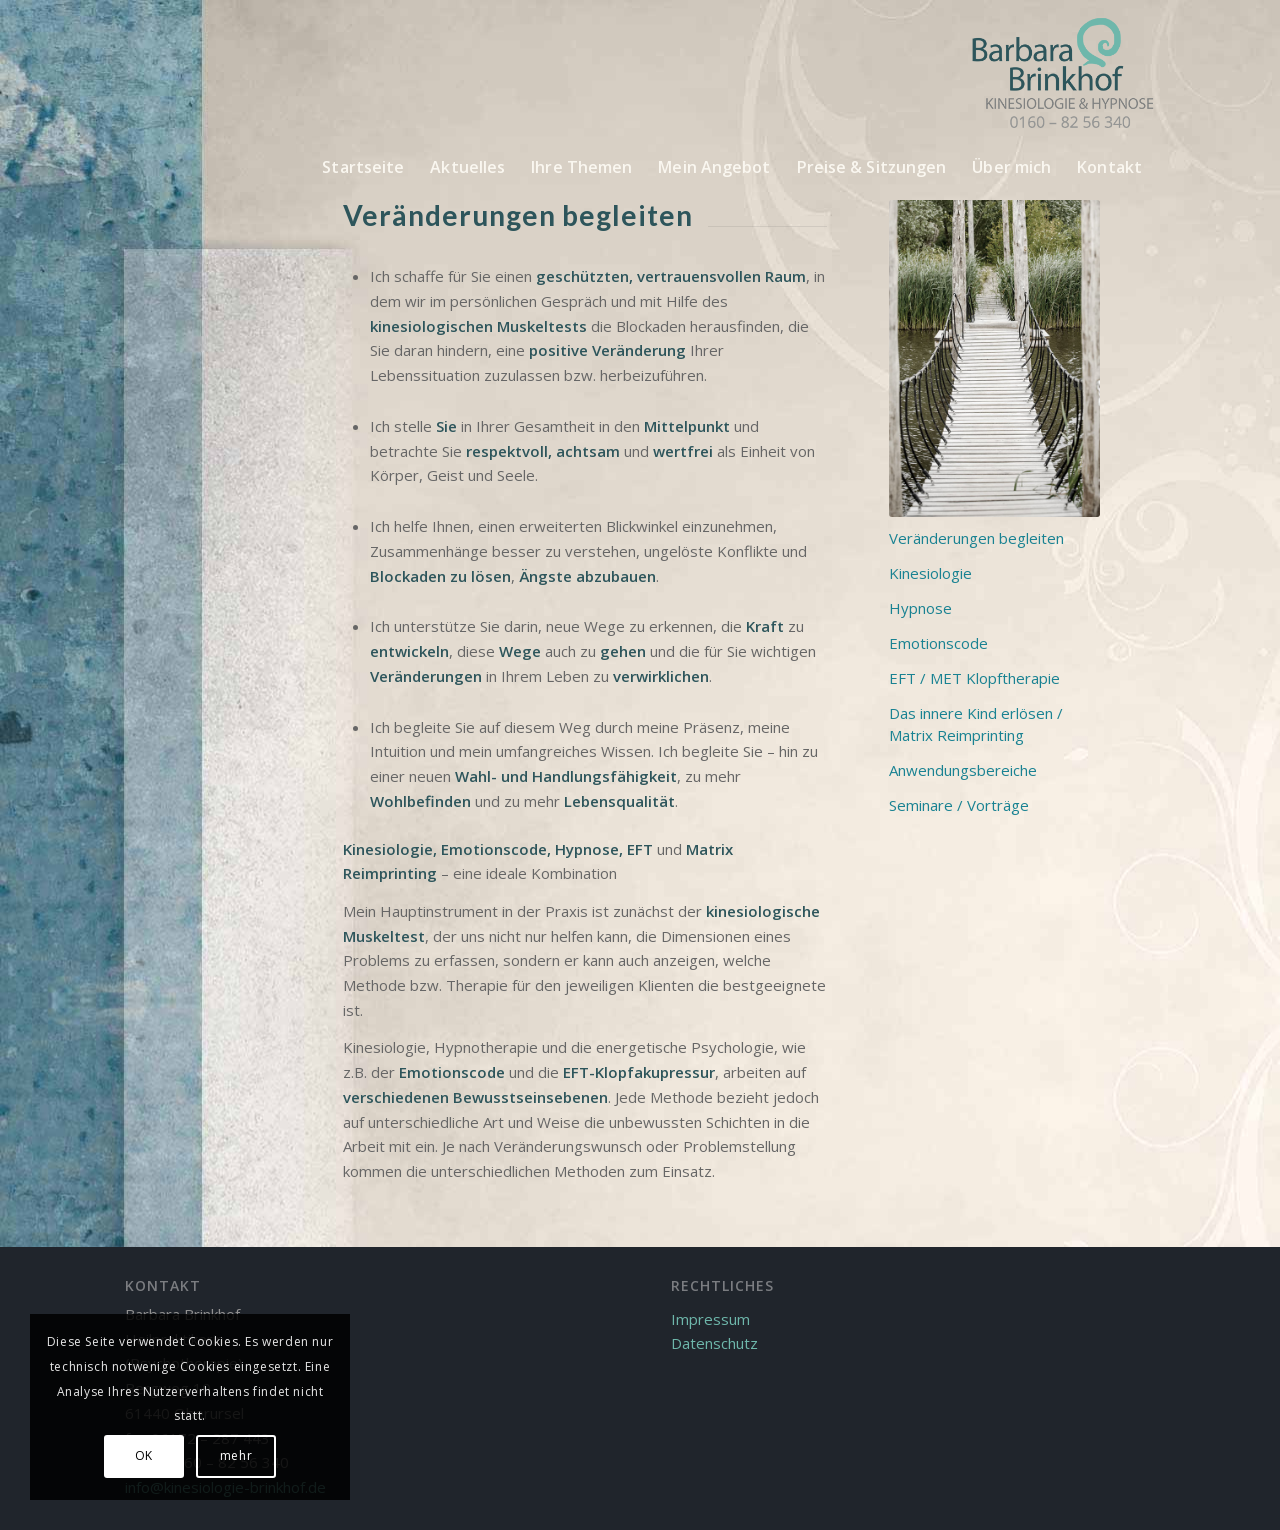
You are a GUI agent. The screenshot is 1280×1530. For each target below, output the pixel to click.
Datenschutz (714, 1343)
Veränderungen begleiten (976, 538)
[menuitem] (363, 167)
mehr (236, 1455)
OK (144, 1455)
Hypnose (587, 849)
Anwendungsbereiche (963, 770)
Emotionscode (494, 849)
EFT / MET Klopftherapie (974, 678)
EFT (642, 849)
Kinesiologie (388, 849)
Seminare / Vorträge (959, 805)
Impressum (710, 1319)
